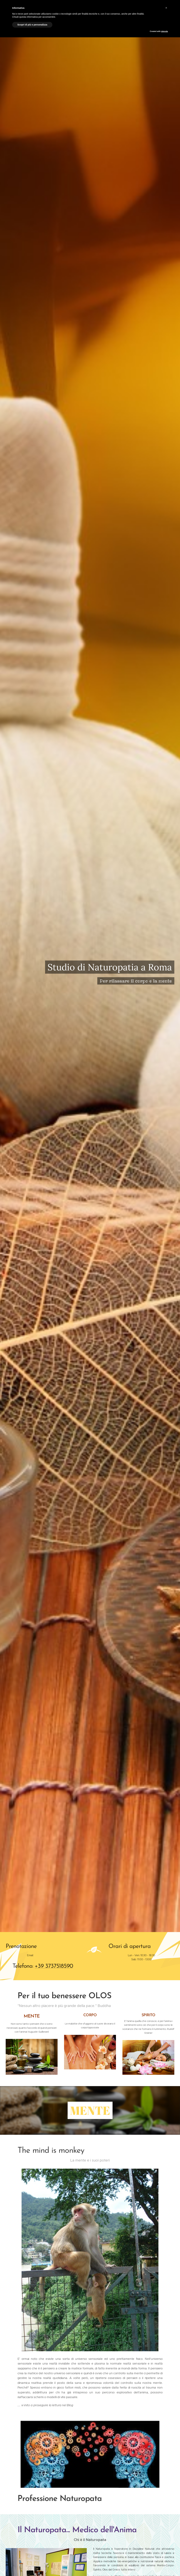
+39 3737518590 (54, 1966)
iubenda (164, 31)
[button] (166, 7)
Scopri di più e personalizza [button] (32, 24)
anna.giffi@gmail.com (46, 1955)
